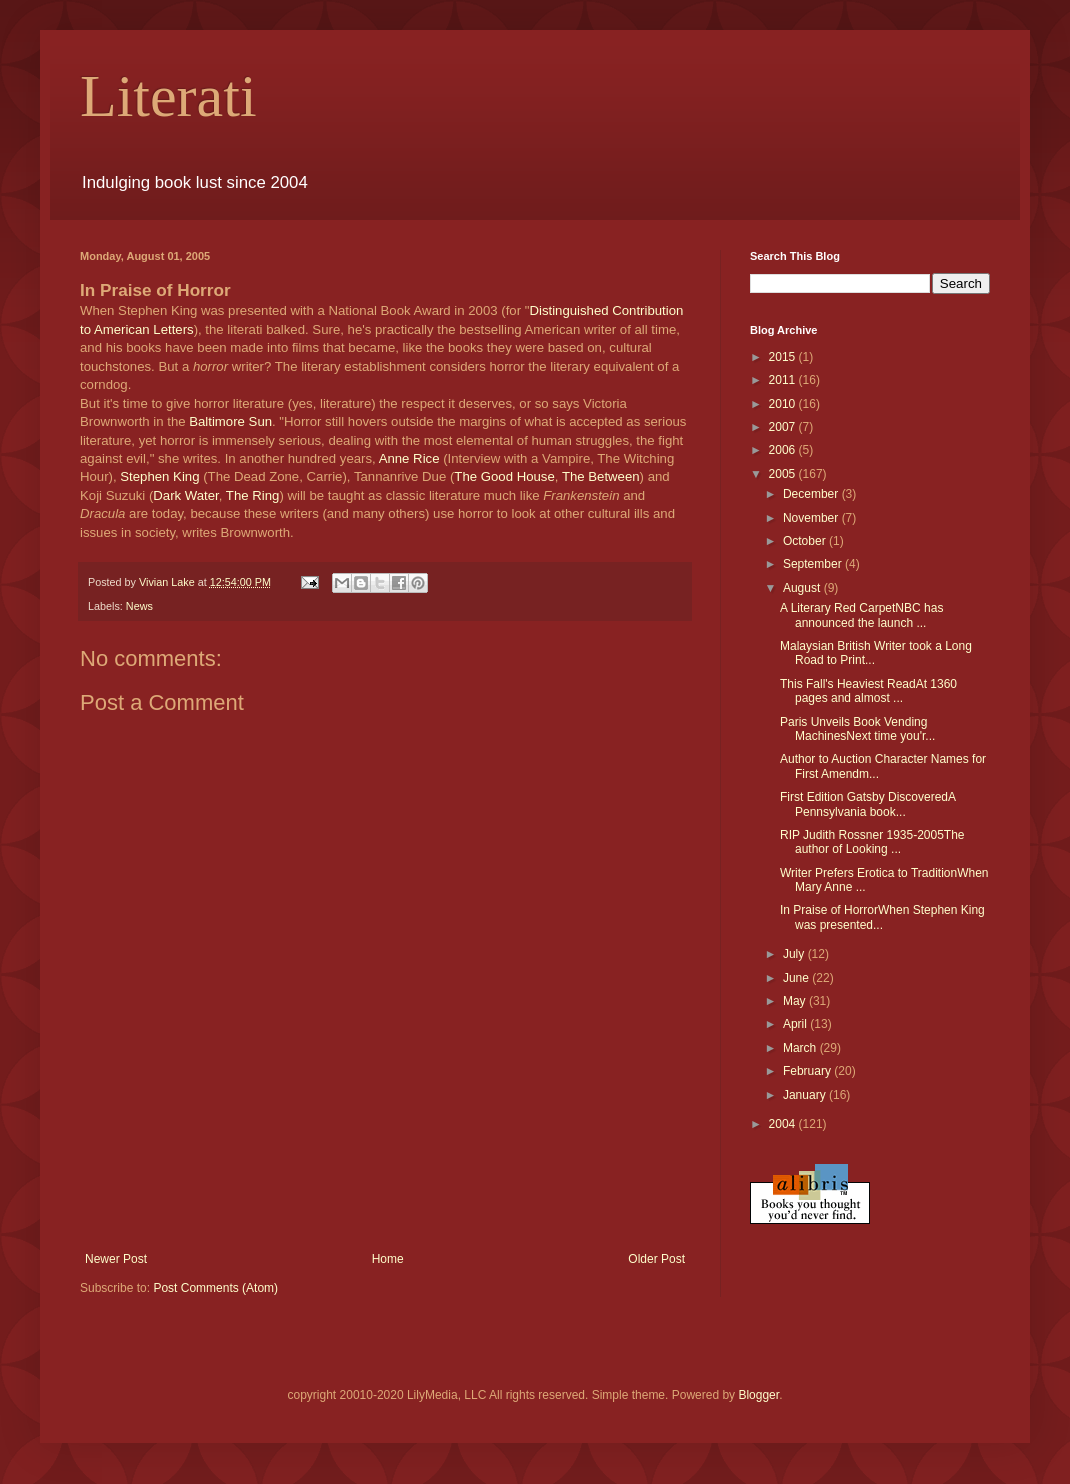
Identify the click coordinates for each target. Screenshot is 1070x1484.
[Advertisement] (385, 1197)
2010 (784, 404)
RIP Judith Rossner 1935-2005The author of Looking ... (872, 842)
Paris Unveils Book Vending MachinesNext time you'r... (857, 729)
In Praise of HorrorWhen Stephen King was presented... (882, 917)
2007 (784, 427)
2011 (784, 380)
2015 (784, 357)
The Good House (504, 476)
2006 (784, 450)
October (806, 541)
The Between (601, 476)
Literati (168, 96)
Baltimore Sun (230, 421)
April (796, 1024)
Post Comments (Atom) (215, 1288)
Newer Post (116, 1259)
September (814, 564)
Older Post (656, 1259)
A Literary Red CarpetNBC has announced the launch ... (861, 615)
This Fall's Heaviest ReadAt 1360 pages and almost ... (868, 691)
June (797, 978)
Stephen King (159, 476)
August (803, 588)
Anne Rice (409, 458)
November (812, 518)
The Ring (253, 495)
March (801, 1048)
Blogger (758, 1395)
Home (388, 1259)
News (139, 606)
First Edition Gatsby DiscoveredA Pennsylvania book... (867, 804)
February (808, 1071)
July (795, 954)
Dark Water (185, 495)
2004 (784, 1124)
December (812, 494)
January (806, 1095)
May (796, 1001)
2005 (784, 474)
